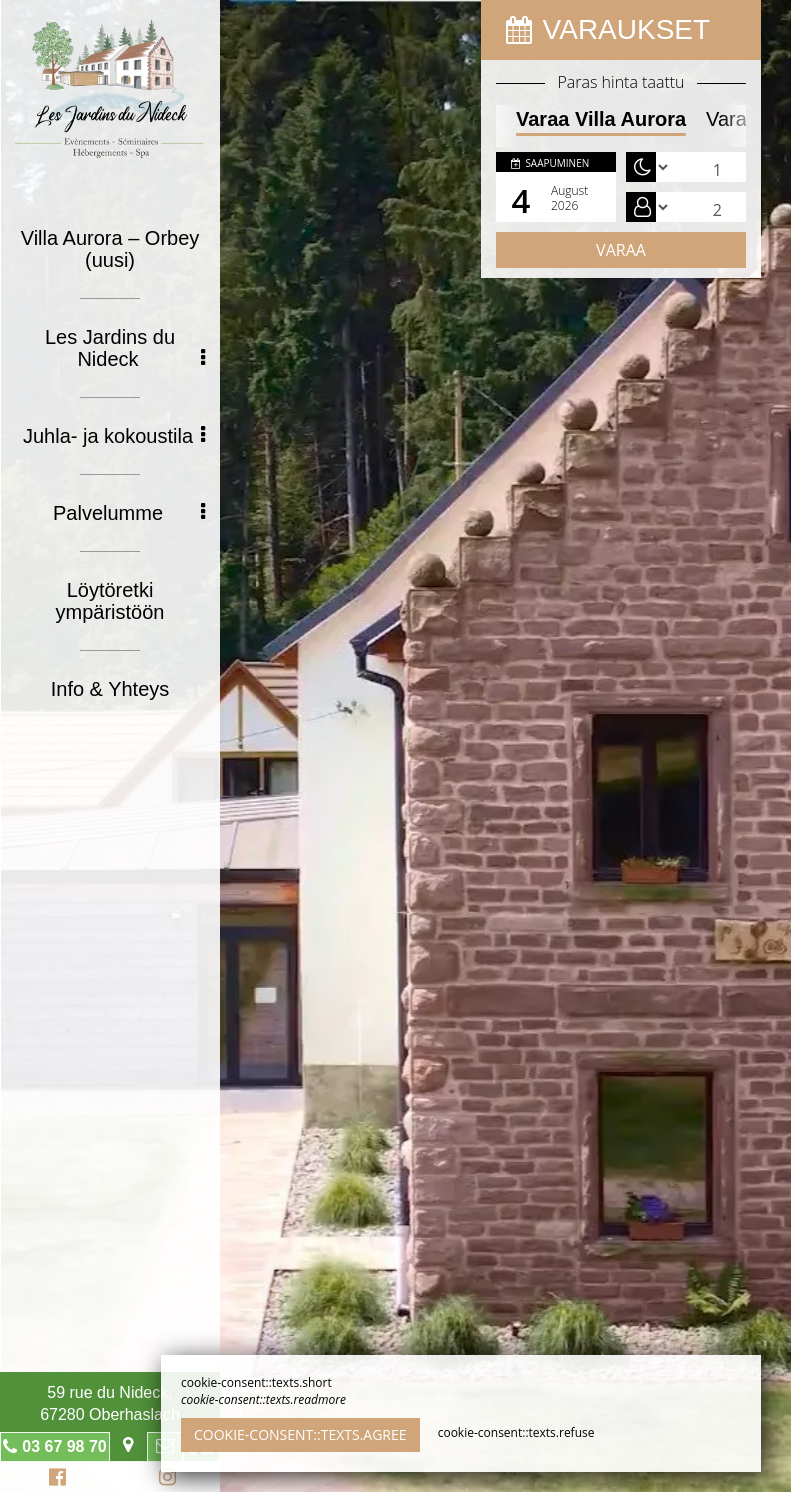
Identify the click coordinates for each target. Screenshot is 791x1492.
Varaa (621, 250)
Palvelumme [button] (129, 513)
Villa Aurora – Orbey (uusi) (110, 249)
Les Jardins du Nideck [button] (125, 348)
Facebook (54, 1479)
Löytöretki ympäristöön (110, 601)
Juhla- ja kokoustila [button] (114, 436)
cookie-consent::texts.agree (300, 1434)
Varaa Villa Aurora (601, 119)
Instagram (164, 1479)
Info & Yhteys (110, 689)
